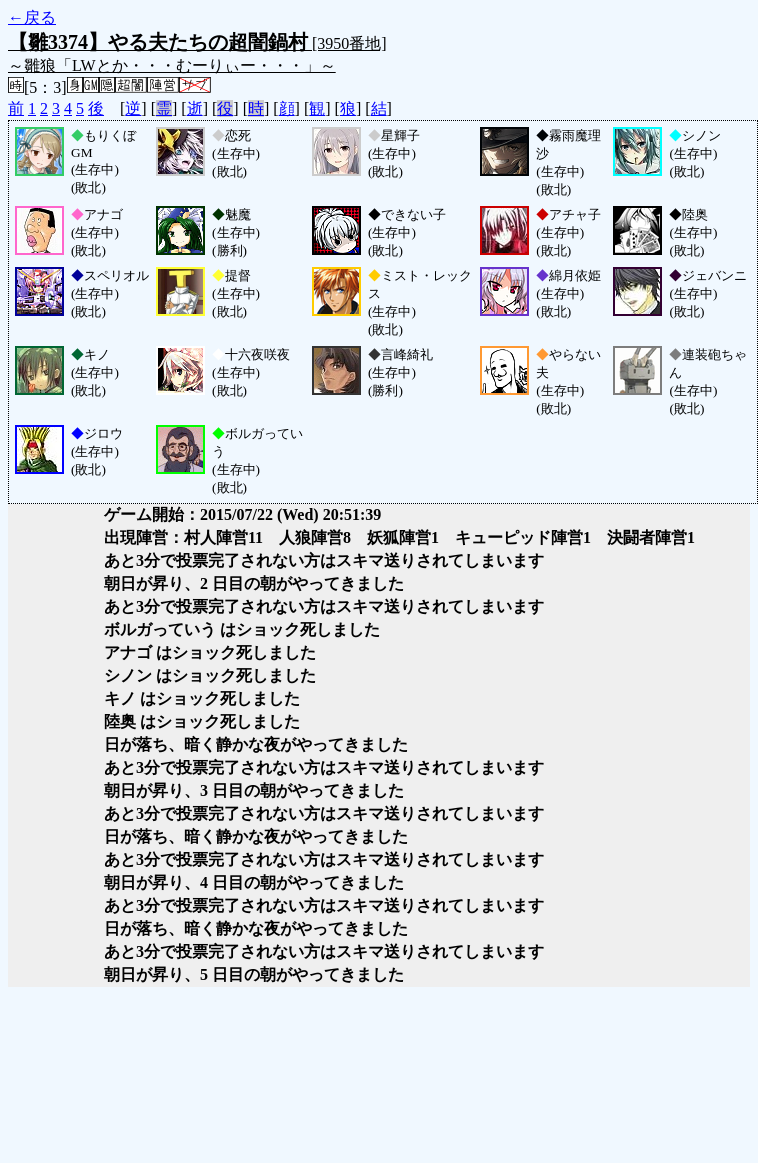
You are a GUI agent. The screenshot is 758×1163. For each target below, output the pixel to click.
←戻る (32, 17)
